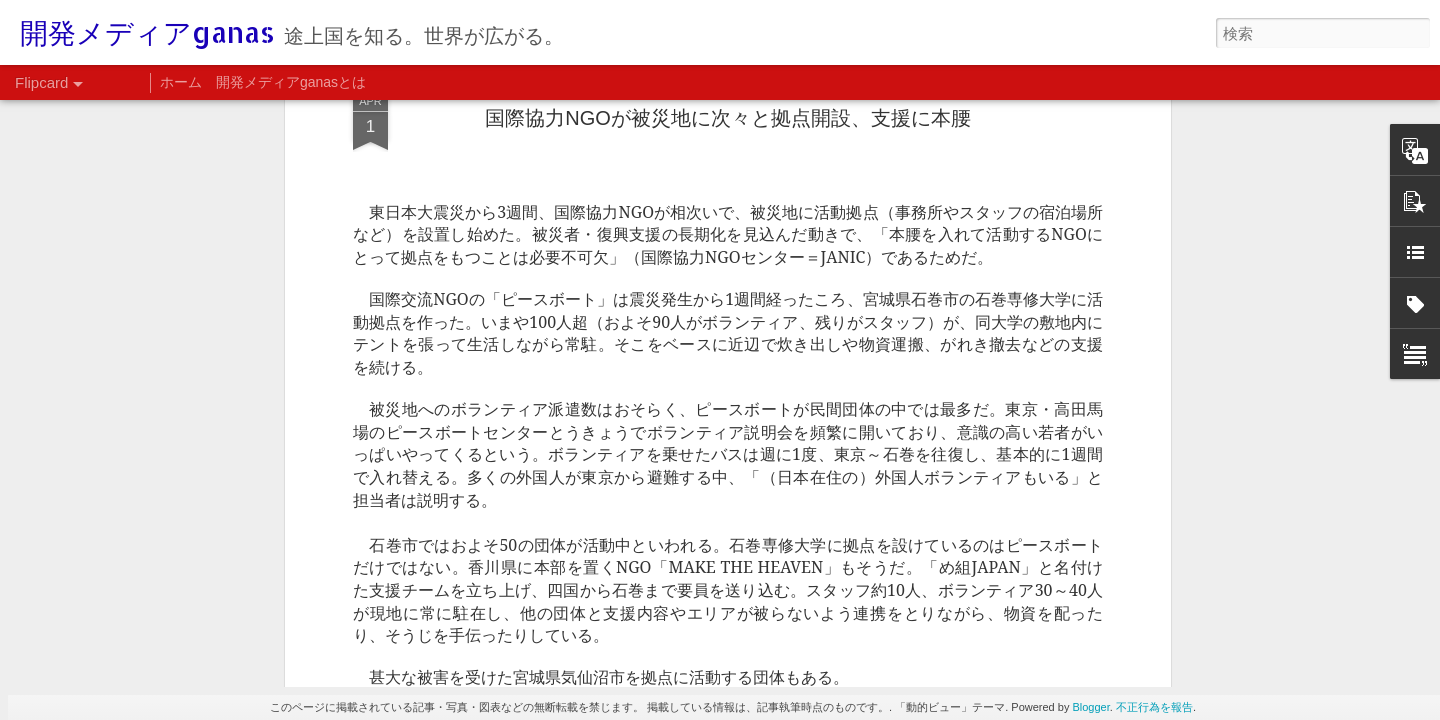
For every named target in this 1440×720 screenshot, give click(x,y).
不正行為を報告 (1154, 707)
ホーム (181, 82)
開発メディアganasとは (291, 82)
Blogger (1090, 707)
